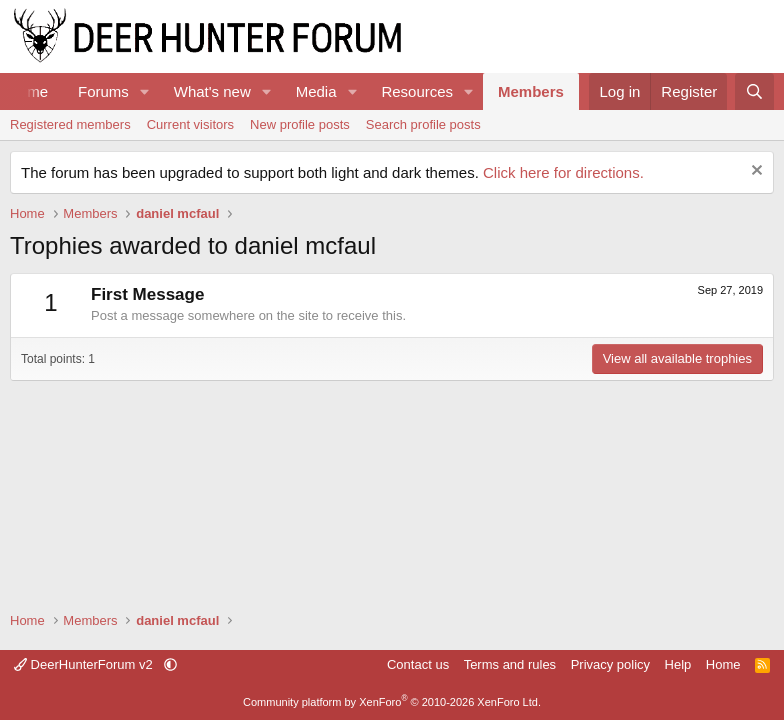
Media (316, 91)
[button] (145, 91)
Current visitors (190, 124)
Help (678, 664)
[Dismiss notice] (754, 172)
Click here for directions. (563, 172)
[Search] (754, 91)
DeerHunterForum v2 (85, 664)
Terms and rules (510, 664)
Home (723, 664)
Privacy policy (610, 664)
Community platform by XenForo (392, 702)
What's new (212, 91)
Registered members (70, 124)
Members (531, 91)
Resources (417, 91)
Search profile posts (423, 124)
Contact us (418, 664)
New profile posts (300, 124)
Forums (103, 91)
